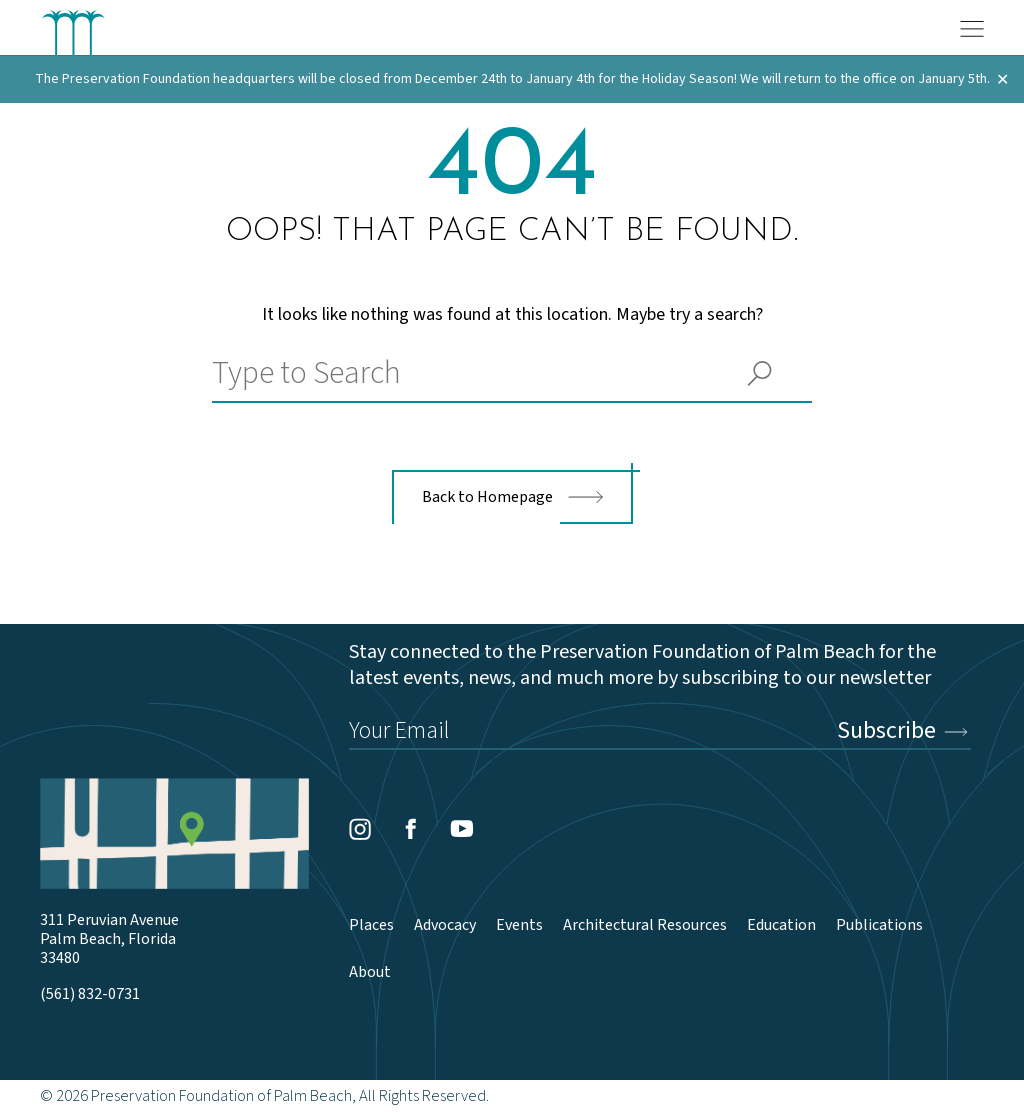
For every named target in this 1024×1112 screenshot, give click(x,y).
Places (371, 925)
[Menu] (972, 29)
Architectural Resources (645, 925)
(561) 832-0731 (90, 994)
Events (519, 925)
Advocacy (445, 925)
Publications (879, 925)
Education (781, 925)
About (370, 972)
